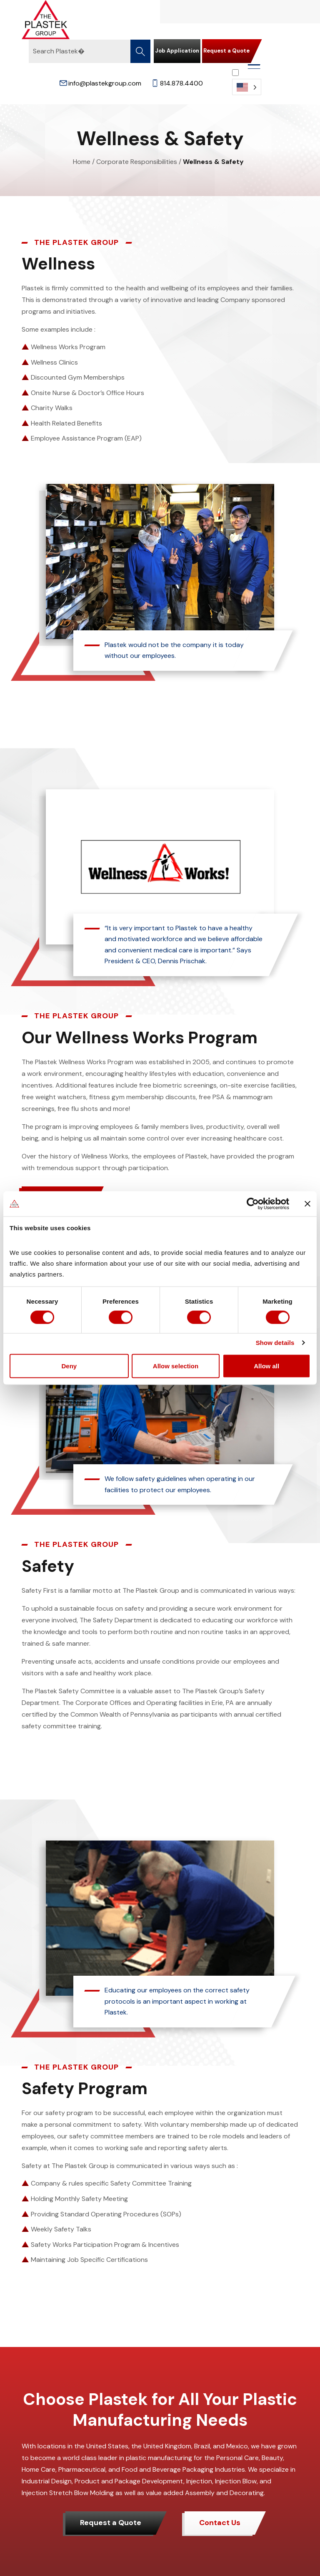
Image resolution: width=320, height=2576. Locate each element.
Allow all (266, 1366)
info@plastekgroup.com (100, 83)
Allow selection (175, 1366)
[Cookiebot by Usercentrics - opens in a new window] (252, 1203)
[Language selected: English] (246, 82)
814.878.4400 (177, 83)
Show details (275, 1343)
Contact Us (219, 2523)
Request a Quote (226, 50)
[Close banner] (307, 1203)
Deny (69, 1366)
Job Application (177, 50)
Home (81, 161)
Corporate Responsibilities (136, 161)
